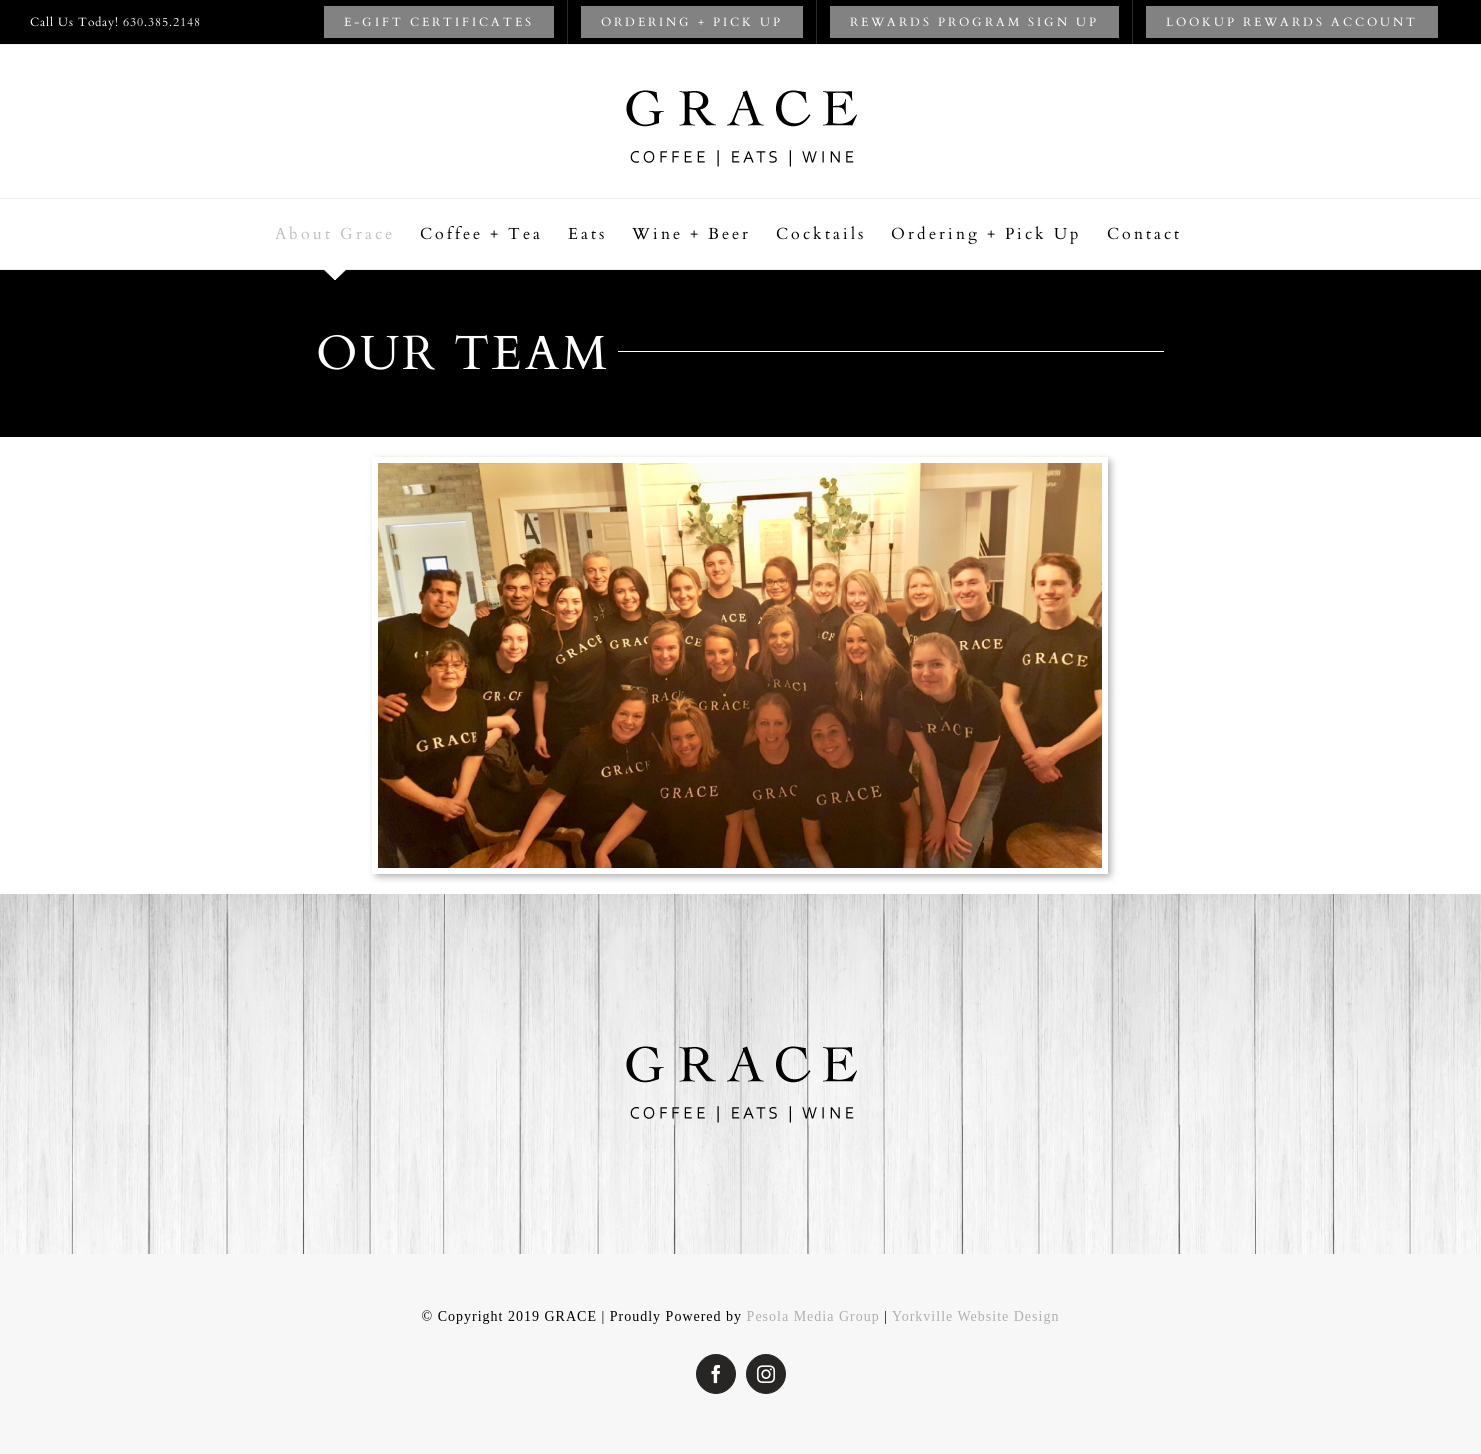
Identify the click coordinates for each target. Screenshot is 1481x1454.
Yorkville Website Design (975, 1316)
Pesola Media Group (813, 1316)
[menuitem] (439, 22)
